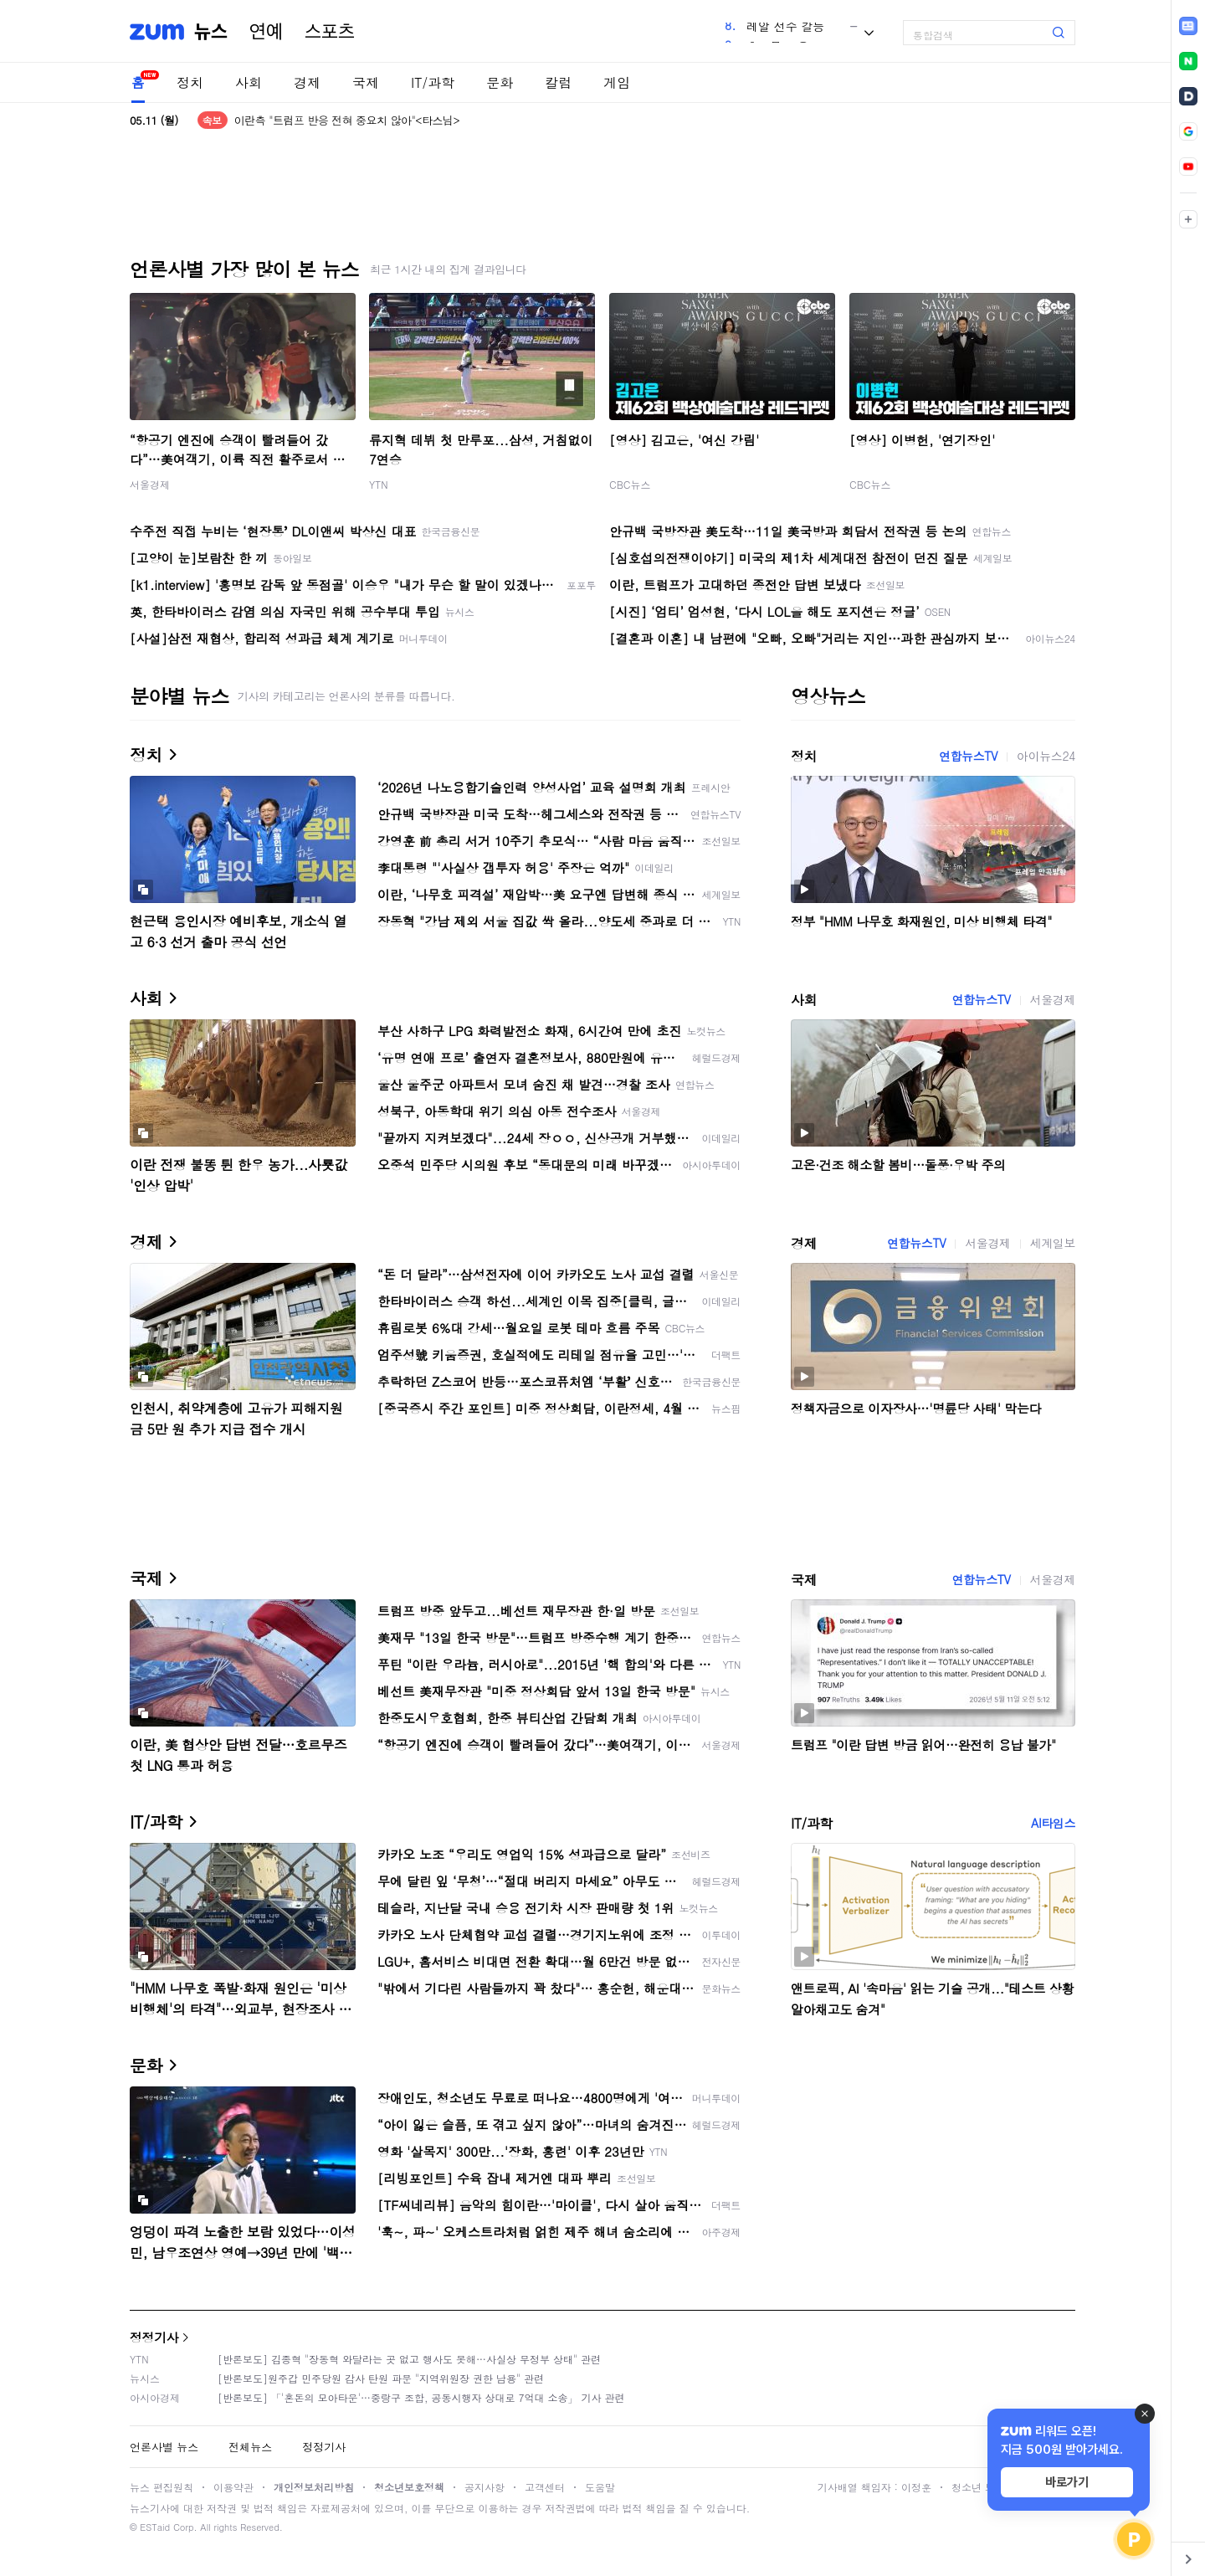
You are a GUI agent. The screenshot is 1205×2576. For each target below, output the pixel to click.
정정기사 (154, 2337)
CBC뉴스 (629, 484)
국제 (365, 82)
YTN (378, 484)
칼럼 (558, 82)
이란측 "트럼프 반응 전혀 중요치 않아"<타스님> (346, 120)
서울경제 (150, 484)
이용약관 (233, 2487)
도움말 (600, 2487)
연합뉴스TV (968, 755)
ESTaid (155, 2527)
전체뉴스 (250, 2447)
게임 (616, 82)
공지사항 (484, 2487)
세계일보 (1052, 1242)
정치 (190, 82)
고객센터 (545, 2487)
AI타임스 (1053, 1822)
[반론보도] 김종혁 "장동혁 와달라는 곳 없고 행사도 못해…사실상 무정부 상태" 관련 (409, 2359)
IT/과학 (432, 82)
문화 (499, 82)
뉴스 (211, 32)
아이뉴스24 (1046, 755)
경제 (307, 82)
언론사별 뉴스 (164, 2447)
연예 (266, 32)
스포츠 (330, 32)
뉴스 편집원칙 (161, 2487)
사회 (248, 82)
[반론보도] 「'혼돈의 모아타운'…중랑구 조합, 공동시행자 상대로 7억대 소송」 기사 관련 (421, 2397)
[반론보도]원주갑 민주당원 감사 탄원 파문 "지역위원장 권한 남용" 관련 (381, 2378)
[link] (1188, 26)
